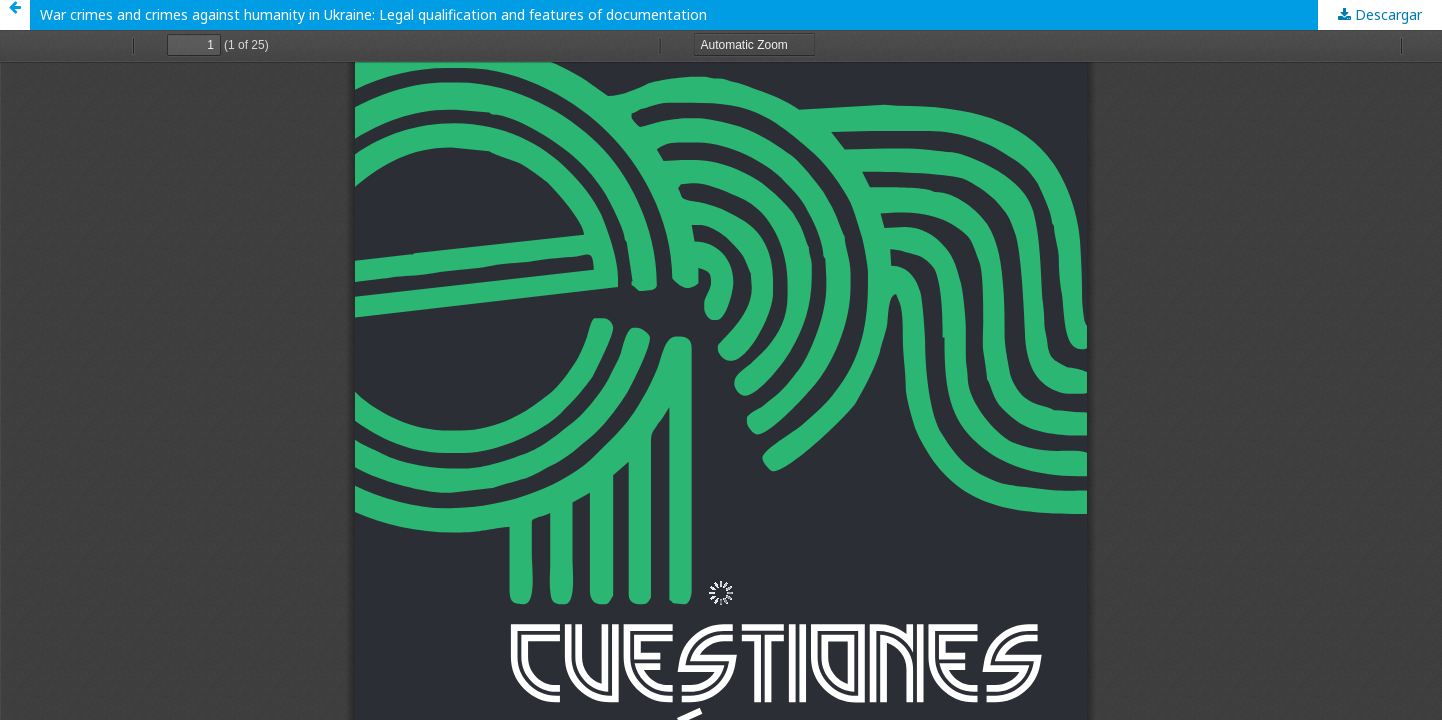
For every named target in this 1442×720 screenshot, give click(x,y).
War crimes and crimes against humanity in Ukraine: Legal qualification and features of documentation (373, 14)
